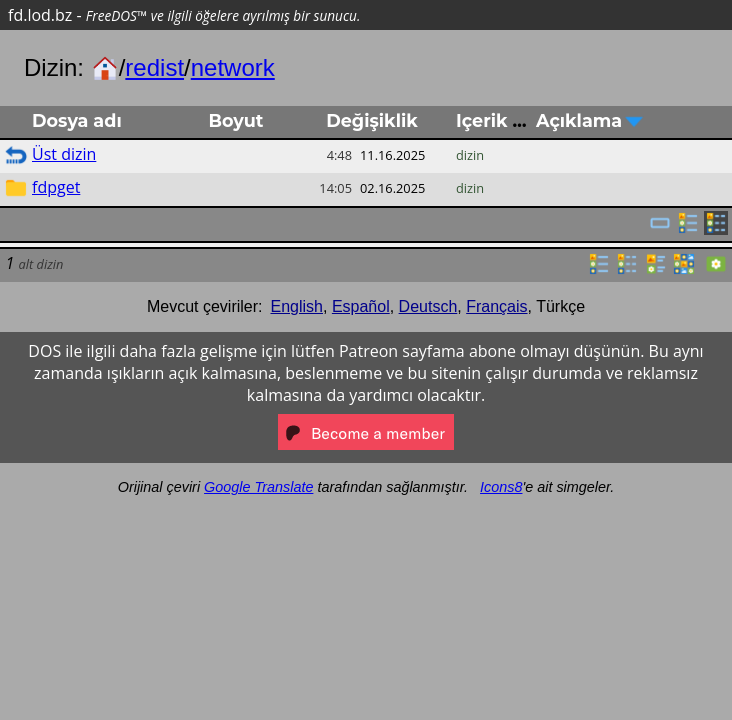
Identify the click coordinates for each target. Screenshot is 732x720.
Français (496, 306)
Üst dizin (64, 154)
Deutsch (428, 306)
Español (361, 306)
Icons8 (501, 487)
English (297, 306)
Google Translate (258, 487)
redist (154, 67)
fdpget (56, 187)
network (233, 67)
